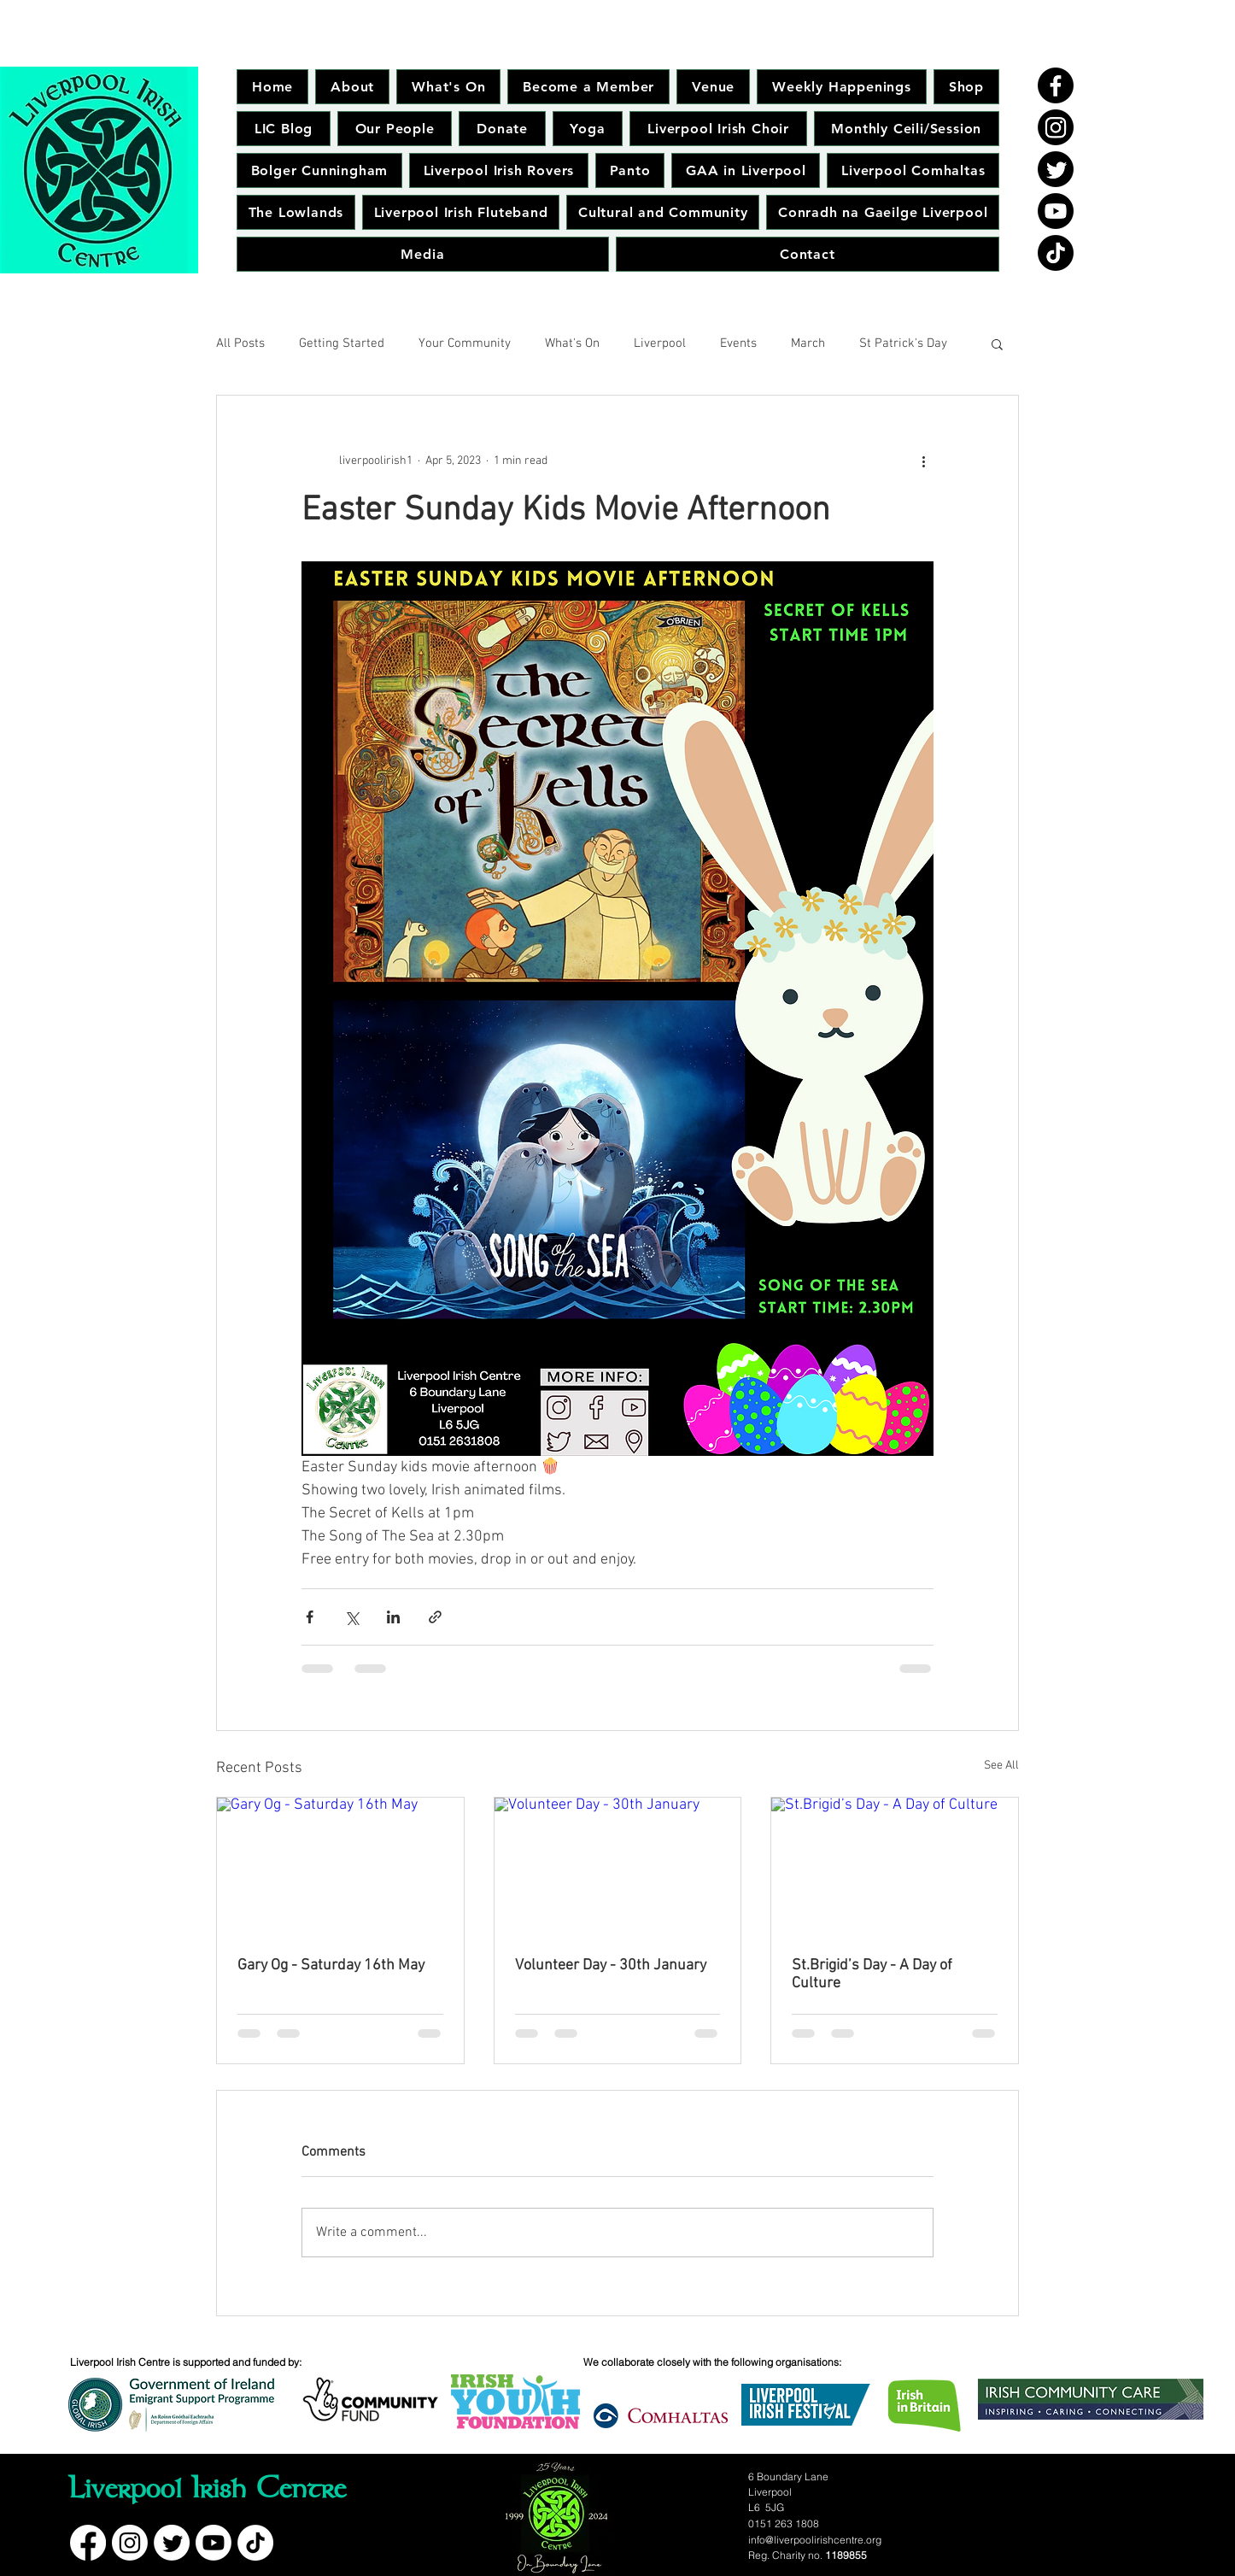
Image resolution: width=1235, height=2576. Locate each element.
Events (738, 343)
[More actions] (923, 460)
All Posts (240, 343)
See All (1001, 1765)
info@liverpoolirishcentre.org (814, 2539)
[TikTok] (1056, 253)
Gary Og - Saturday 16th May (330, 1966)
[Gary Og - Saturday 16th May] (340, 1867)
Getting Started (341, 343)
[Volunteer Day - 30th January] (618, 1867)
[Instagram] (1056, 127)
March (808, 343)
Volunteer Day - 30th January (610, 1966)
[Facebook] (1056, 85)
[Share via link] (435, 1617)
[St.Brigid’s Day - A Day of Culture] (894, 1867)
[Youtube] (1056, 211)
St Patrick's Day (903, 343)
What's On (572, 343)
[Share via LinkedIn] (393, 1617)
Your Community (464, 343)
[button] (997, 343)
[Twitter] (1056, 169)
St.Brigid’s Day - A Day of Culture (872, 1974)
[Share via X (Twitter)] (351, 1617)
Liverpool (660, 343)
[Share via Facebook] (309, 1617)
